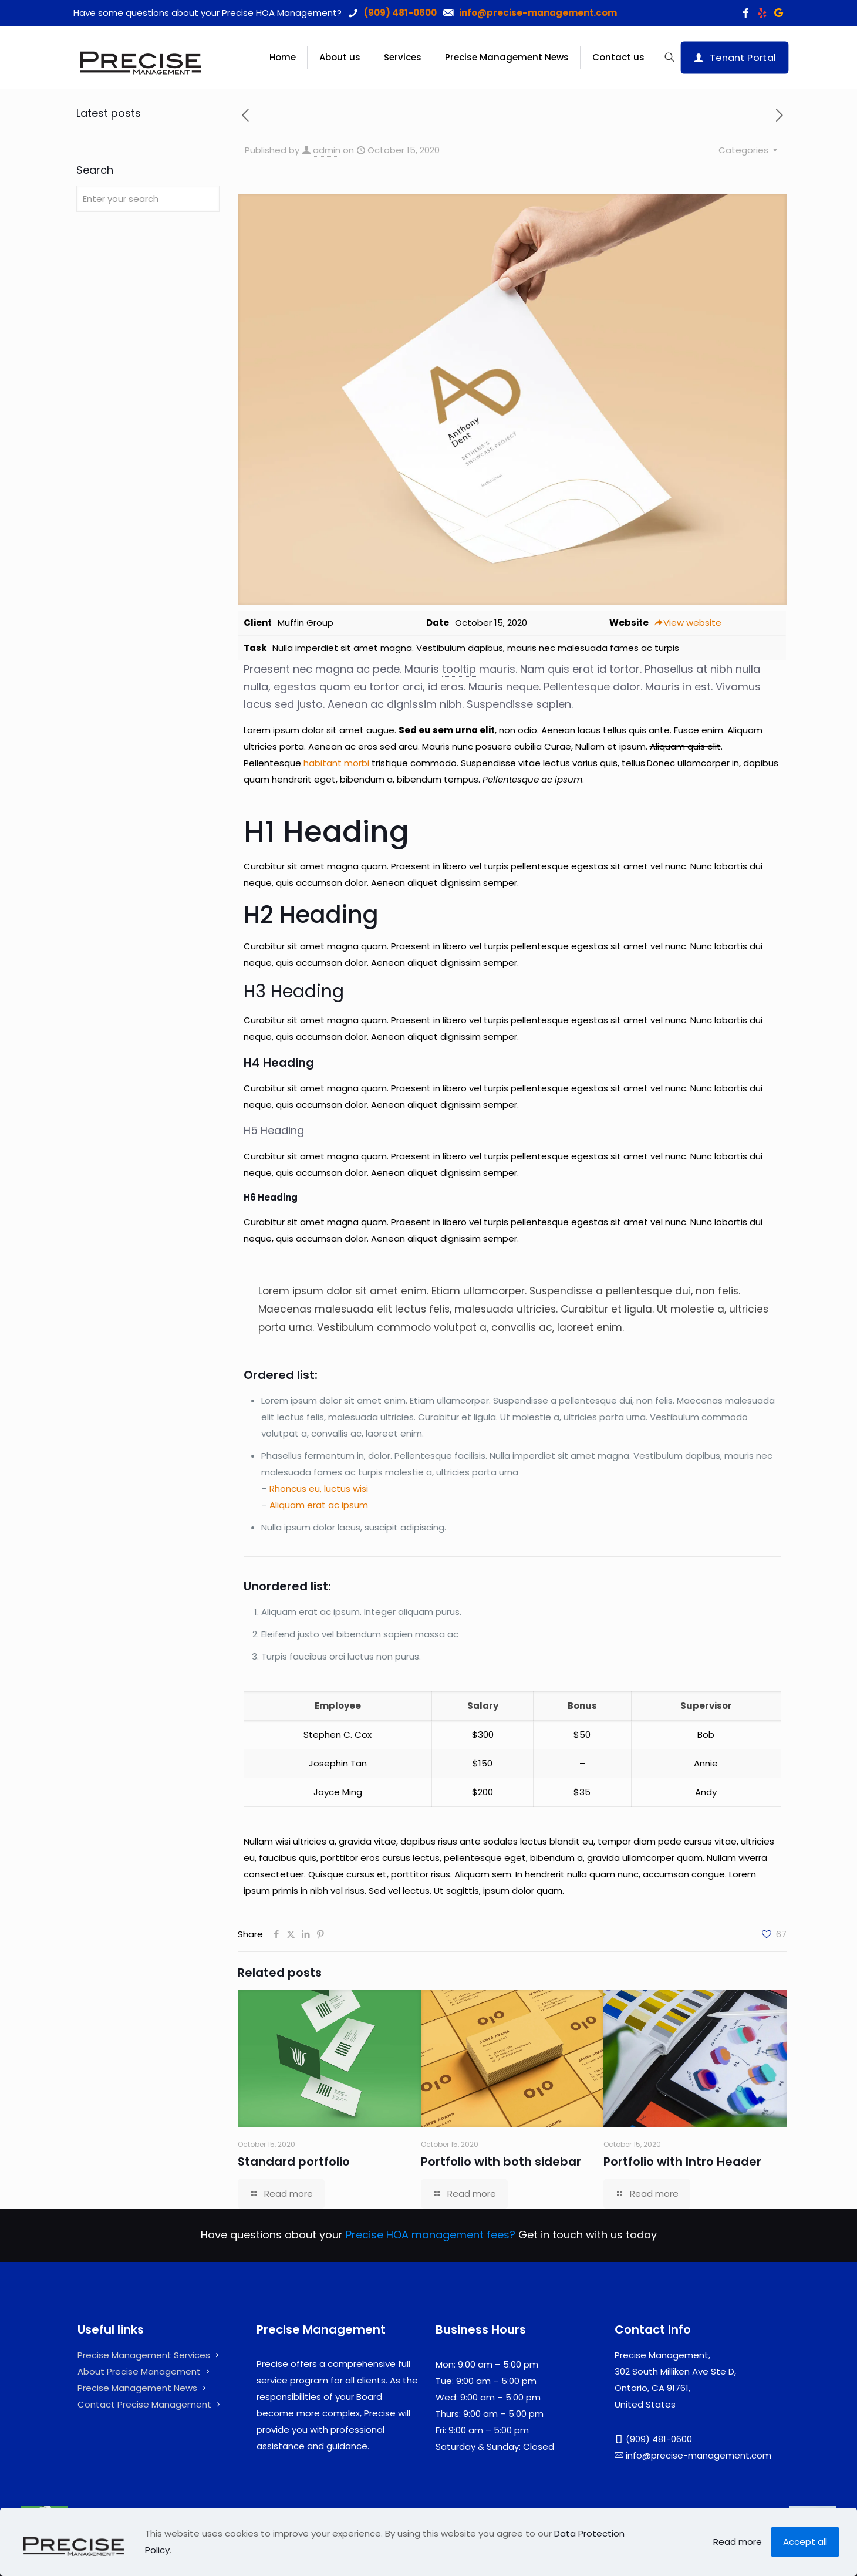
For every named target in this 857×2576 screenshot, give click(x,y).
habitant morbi (336, 763)
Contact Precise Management (144, 2404)
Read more (737, 2541)
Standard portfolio (294, 2161)
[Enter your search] (148, 199)
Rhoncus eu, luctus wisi (318, 1488)
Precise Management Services (143, 2355)
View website (687, 622)
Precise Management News (137, 2388)
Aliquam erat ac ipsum (318, 1505)
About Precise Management (139, 2371)
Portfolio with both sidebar (501, 2161)
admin (326, 150)
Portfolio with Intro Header (682, 2161)
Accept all (805, 2541)
